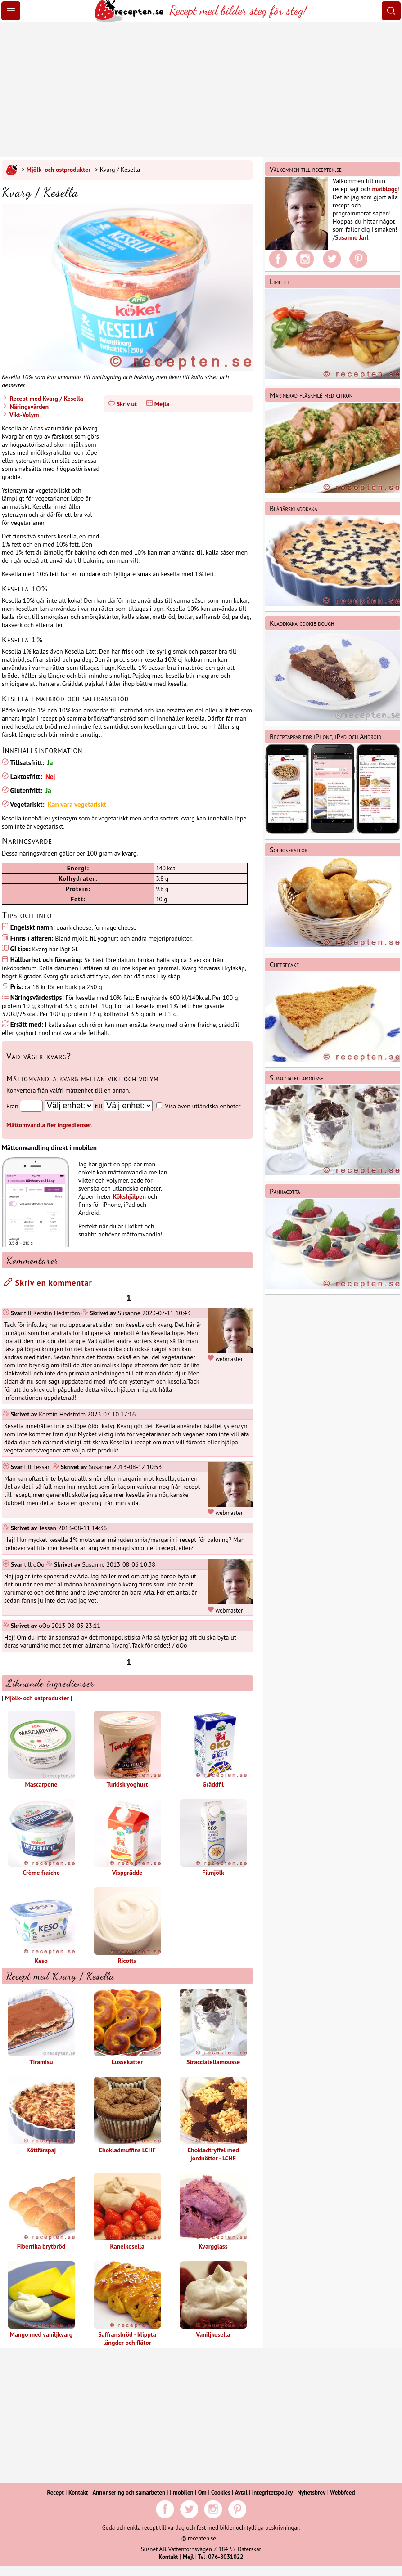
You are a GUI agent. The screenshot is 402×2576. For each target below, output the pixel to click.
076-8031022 (225, 2557)
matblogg (384, 189)
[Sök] (391, 10)
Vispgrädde (127, 1838)
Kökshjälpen (129, 1196)
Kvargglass (213, 2211)
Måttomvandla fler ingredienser (48, 1125)
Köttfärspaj (41, 2115)
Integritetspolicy (272, 2492)
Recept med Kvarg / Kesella (45, 398)
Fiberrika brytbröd (41, 2211)
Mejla (161, 404)
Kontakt (78, 2492)
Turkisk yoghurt (127, 1749)
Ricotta (127, 1926)
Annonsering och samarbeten (128, 2492)
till (99, 1106)
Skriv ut (127, 404)
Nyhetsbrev (312, 2492)
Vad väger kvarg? (38, 1056)
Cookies (220, 2492)
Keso (41, 1926)
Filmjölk (213, 1838)
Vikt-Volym (23, 415)
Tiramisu (41, 2027)
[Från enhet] (69, 1105)
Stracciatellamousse (213, 2027)
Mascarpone (41, 1749)
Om (202, 2492)
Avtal (241, 2492)
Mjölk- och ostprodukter (58, 170)
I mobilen (181, 2492)
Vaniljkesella (213, 2300)
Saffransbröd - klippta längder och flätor (127, 2304)
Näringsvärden (28, 407)
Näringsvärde (27, 841)
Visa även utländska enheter (202, 1106)
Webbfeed (342, 2492)
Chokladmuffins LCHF (127, 2115)
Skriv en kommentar (48, 1282)
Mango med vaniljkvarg (41, 2300)
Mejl (188, 2557)
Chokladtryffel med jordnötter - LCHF (213, 2119)
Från (12, 1106)
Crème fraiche (41, 1838)
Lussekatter (127, 2027)
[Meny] (10, 10)
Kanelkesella (127, 2211)
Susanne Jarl (351, 237)
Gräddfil (213, 1749)
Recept (55, 2492)
